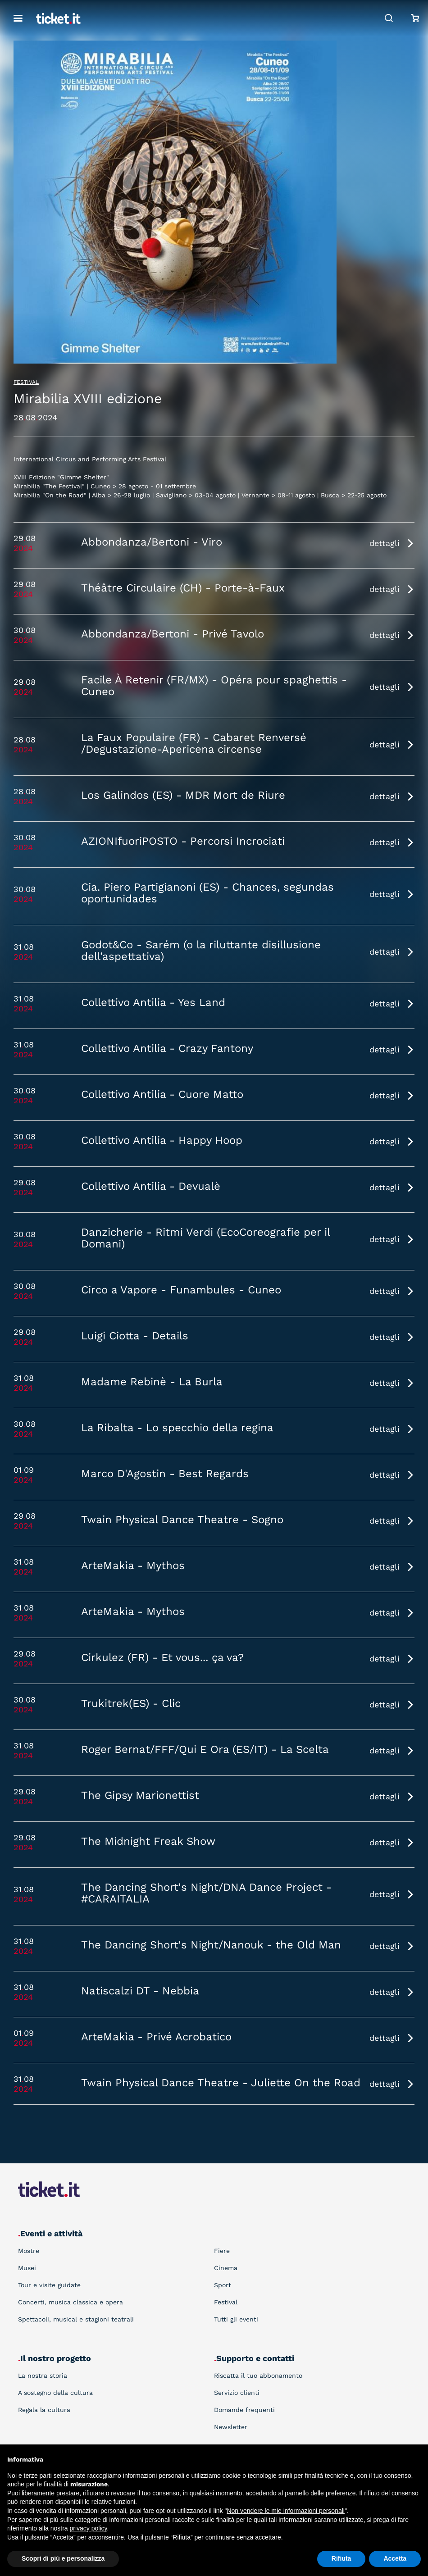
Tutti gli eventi (236, 2319)
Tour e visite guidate (49, 2285)
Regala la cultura (44, 2409)
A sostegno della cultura (55, 2392)
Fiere (222, 2250)
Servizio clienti (237, 2392)
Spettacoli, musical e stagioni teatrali (76, 2319)
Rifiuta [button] (341, 2558)
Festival (26, 382)
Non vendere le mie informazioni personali (285, 2510)
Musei (27, 2267)
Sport (222, 2285)
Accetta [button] (394, 2558)
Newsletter (230, 2426)
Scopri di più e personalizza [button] (63, 2558)
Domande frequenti (244, 2409)
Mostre (28, 2250)
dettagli (384, 543)
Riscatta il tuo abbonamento (258, 2375)
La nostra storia (42, 2375)
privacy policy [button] (88, 2528)
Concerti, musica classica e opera (70, 2302)
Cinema (225, 2267)
